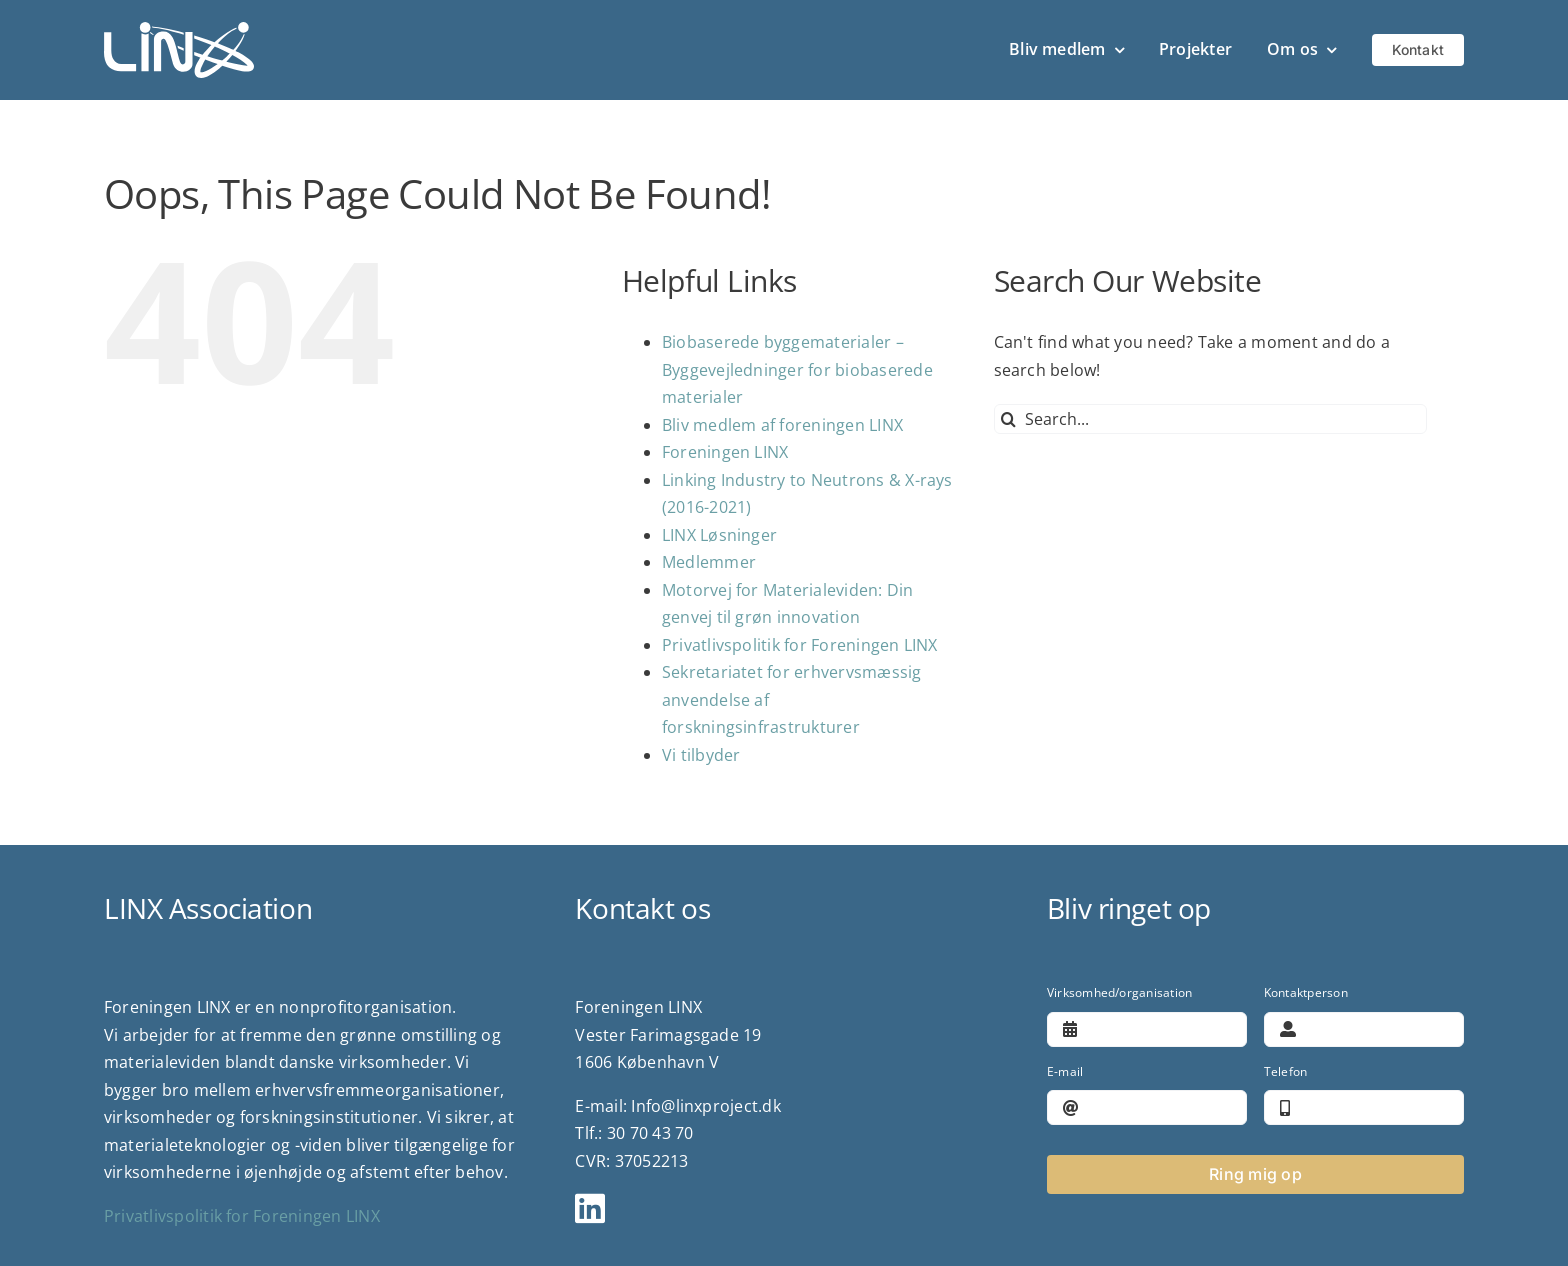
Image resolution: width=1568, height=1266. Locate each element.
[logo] (179, 30)
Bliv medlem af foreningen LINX (782, 425)
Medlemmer (709, 562)
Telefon (1286, 1071)
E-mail (1065, 1071)
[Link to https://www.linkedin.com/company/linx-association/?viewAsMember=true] (775, 1208)
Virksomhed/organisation (1120, 992)
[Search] (1009, 419)
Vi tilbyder (701, 755)
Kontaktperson (1306, 992)
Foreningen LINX (725, 452)
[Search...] (1210, 419)
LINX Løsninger (719, 535)
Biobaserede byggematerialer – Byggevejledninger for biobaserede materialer (797, 369)
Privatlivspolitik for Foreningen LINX (800, 645)
